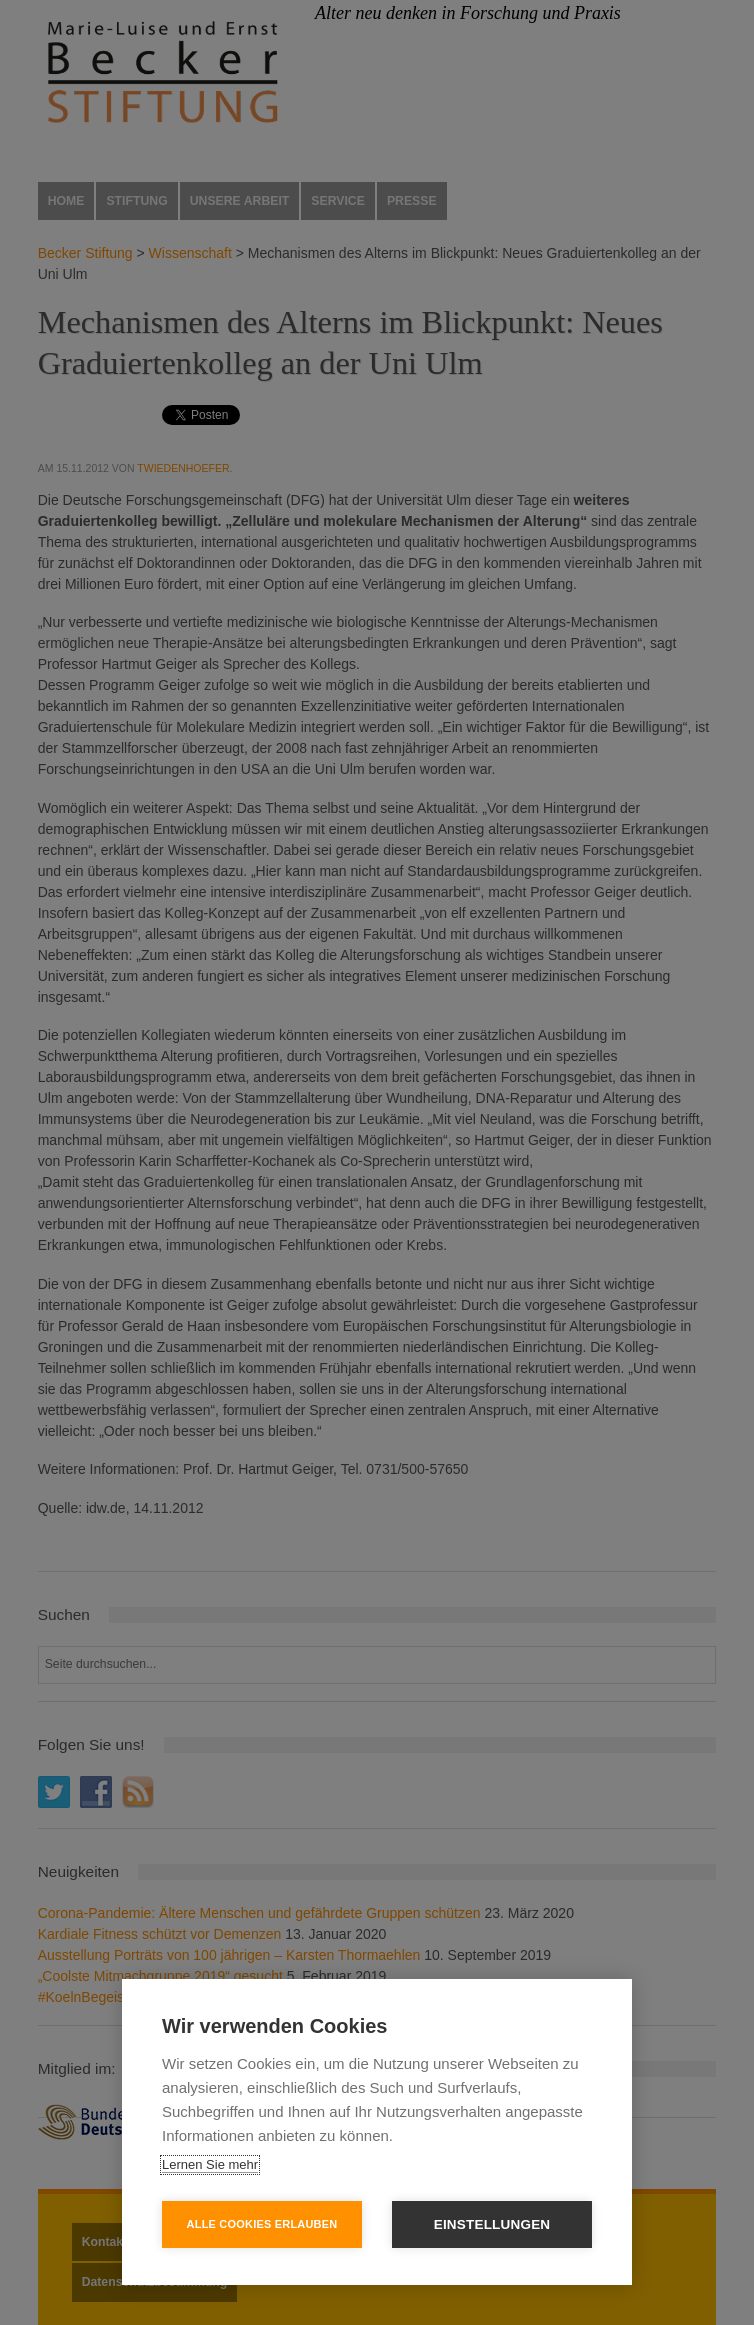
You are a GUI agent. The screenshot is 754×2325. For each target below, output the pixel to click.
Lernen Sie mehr (210, 2164)
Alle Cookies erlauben (262, 2224)
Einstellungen (492, 2224)
